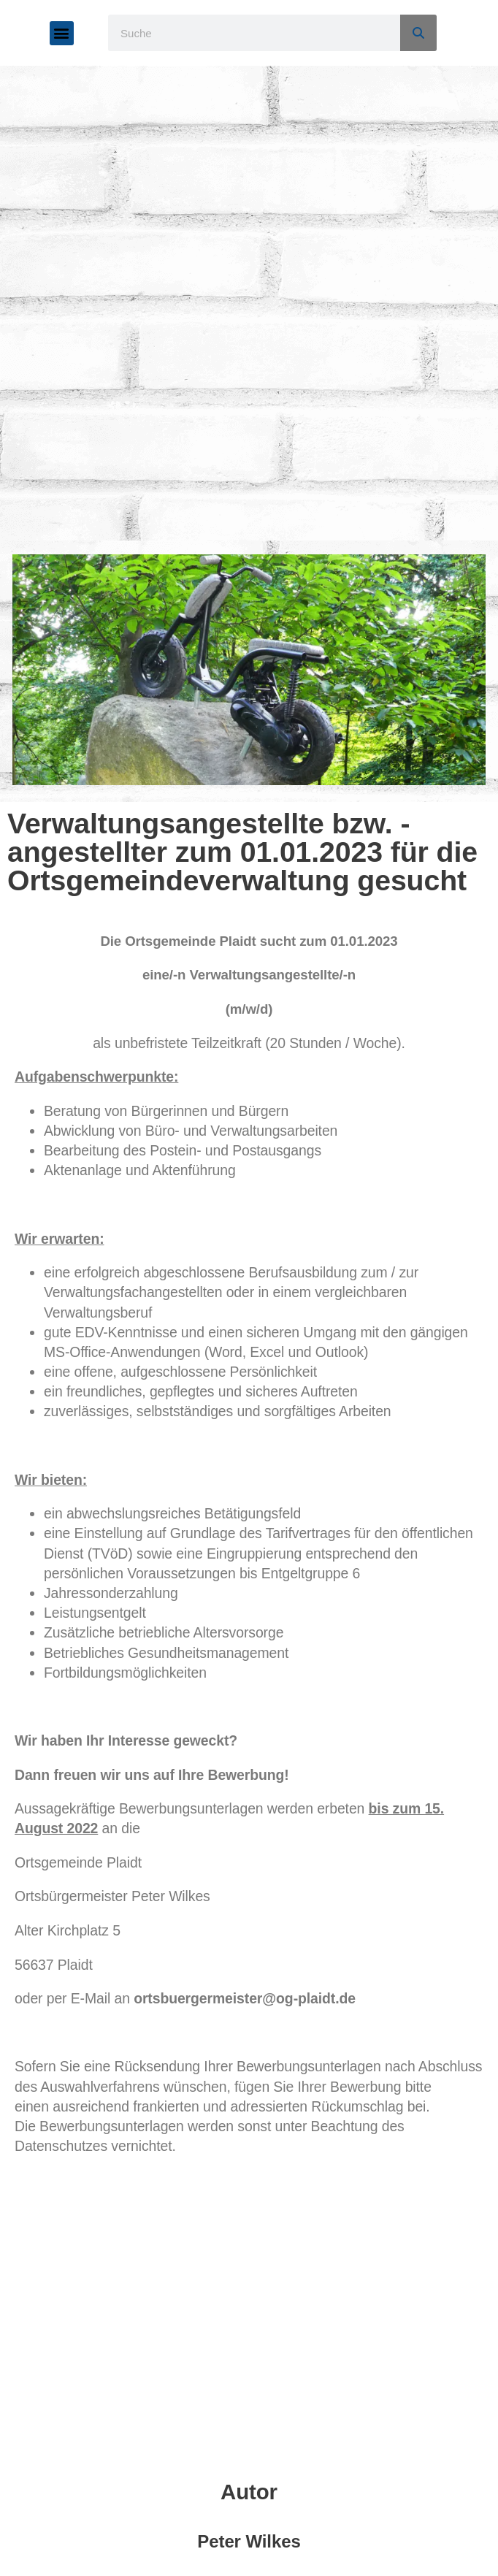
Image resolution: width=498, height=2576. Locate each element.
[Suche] (418, 33)
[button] (62, 33)
